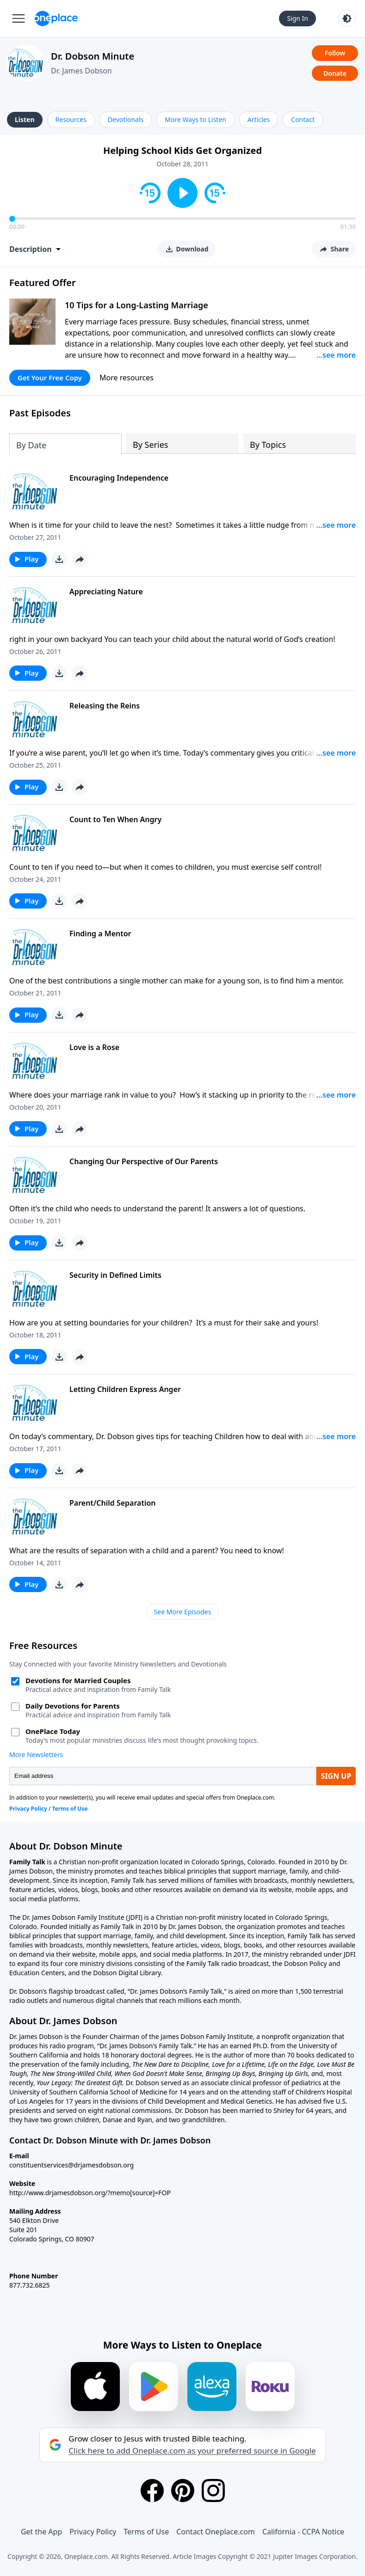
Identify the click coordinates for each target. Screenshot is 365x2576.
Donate (334, 73)
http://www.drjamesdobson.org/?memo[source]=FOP (90, 2192)
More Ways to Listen (195, 119)
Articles (258, 119)
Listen (25, 119)
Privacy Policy (92, 2532)
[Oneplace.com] (56, 18)
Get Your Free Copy (50, 377)
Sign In (297, 18)
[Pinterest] (182, 2490)
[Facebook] (152, 2490)
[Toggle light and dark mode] (347, 18)
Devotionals (125, 119)
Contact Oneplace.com (215, 2532)
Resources (71, 119)
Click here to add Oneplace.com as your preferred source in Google (192, 2451)
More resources (126, 377)
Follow (335, 53)
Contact (303, 119)
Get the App (41, 2532)
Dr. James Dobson (81, 71)
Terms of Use (146, 2532)
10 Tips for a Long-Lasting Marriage (136, 305)
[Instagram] (213, 2490)
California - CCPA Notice (303, 2532)
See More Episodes (182, 1611)
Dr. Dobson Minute (92, 56)
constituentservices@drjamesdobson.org (71, 2165)
